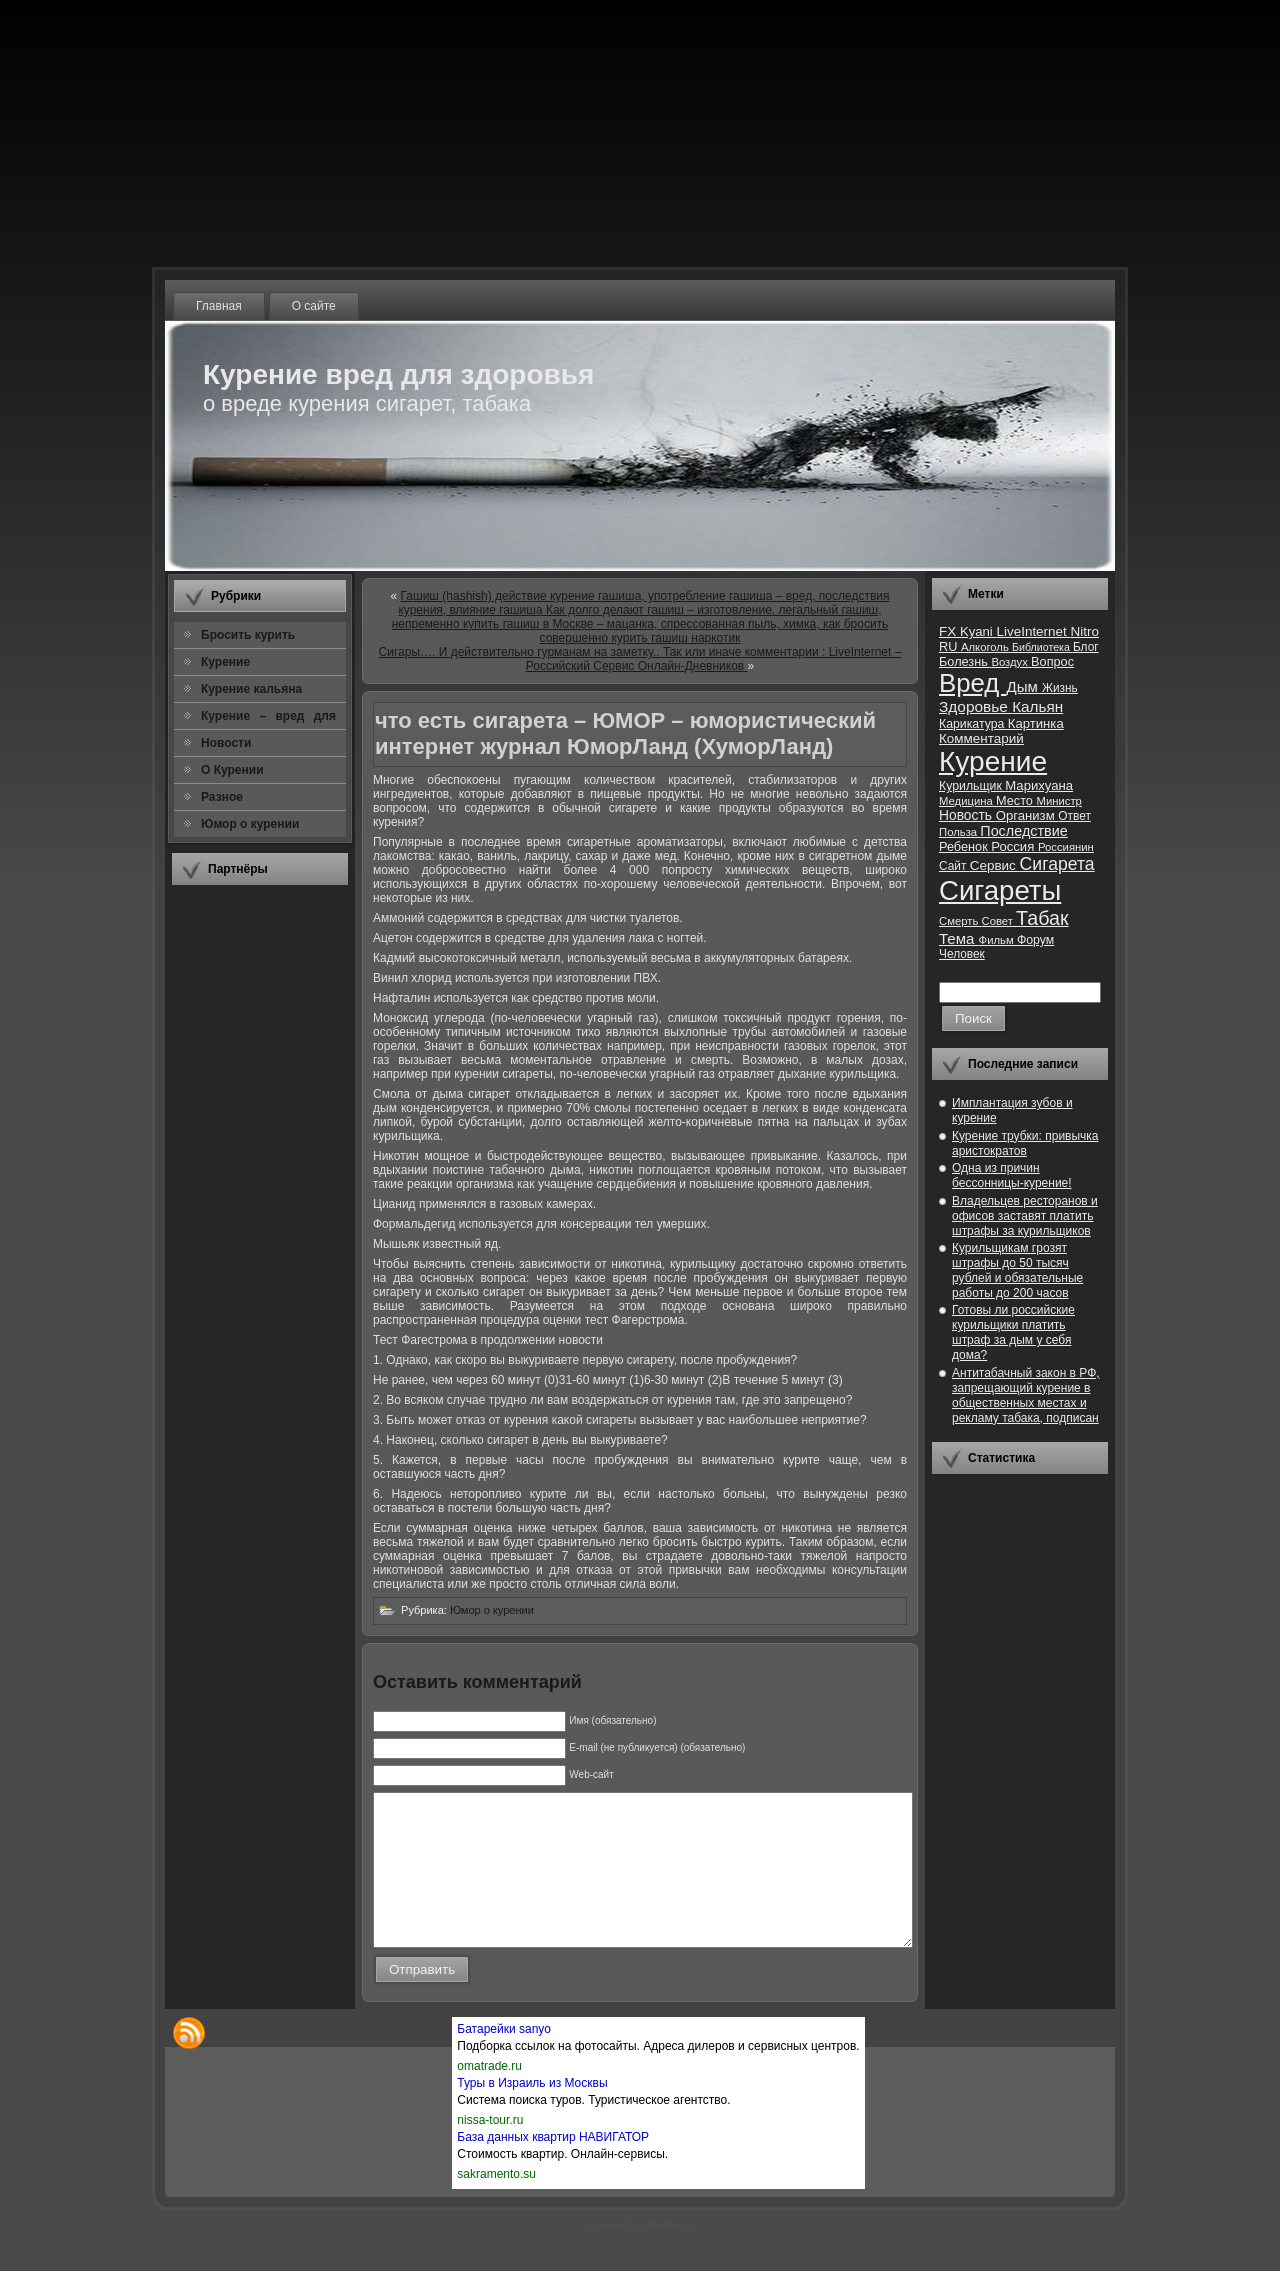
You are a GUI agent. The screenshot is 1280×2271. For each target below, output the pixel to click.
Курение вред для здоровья (398, 374)
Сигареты (1000, 890)
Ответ (1074, 816)
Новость (967, 815)
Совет (999, 921)
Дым (1024, 686)
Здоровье (975, 706)
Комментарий (981, 738)
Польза (959, 832)
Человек (962, 954)
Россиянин (1066, 847)
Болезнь (965, 661)
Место (1016, 800)
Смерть (960, 921)
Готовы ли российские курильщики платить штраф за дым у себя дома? (1013, 1332)
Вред (972, 683)
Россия (1014, 846)
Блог (1086, 647)
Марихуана (1039, 785)
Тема (959, 938)
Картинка (1036, 723)
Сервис (995, 865)
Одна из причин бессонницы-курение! (1012, 1175)
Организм (1027, 815)
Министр (1058, 801)
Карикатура (973, 724)
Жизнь (1060, 688)
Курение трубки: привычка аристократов (1025, 1143)
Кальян (1037, 706)
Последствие (1023, 831)
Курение (993, 761)
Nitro (1085, 631)
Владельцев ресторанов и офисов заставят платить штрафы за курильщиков (1025, 1216)
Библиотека (1042, 647)
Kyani (978, 631)
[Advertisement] (260, 1199)
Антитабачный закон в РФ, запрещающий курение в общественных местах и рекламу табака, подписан (1026, 1395)
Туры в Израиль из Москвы (532, 2113)
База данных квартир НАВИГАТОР (553, 2167)
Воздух (1011, 662)
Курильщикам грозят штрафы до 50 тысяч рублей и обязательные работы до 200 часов (1017, 1270)
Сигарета (1057, 864)
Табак (1042, 918)
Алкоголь (986, 647)
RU (950, 646)
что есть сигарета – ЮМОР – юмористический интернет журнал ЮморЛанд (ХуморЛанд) (625, 733)
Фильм (998, 940)
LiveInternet (1033, 631)
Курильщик (972, 786)
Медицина (967, 801)
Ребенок (965, 846)
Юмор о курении (492, 1610)
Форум (1035, 940)
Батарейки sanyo (504, 2059)
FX (949, 631)
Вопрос (1052, 661)
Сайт (954, 866)
